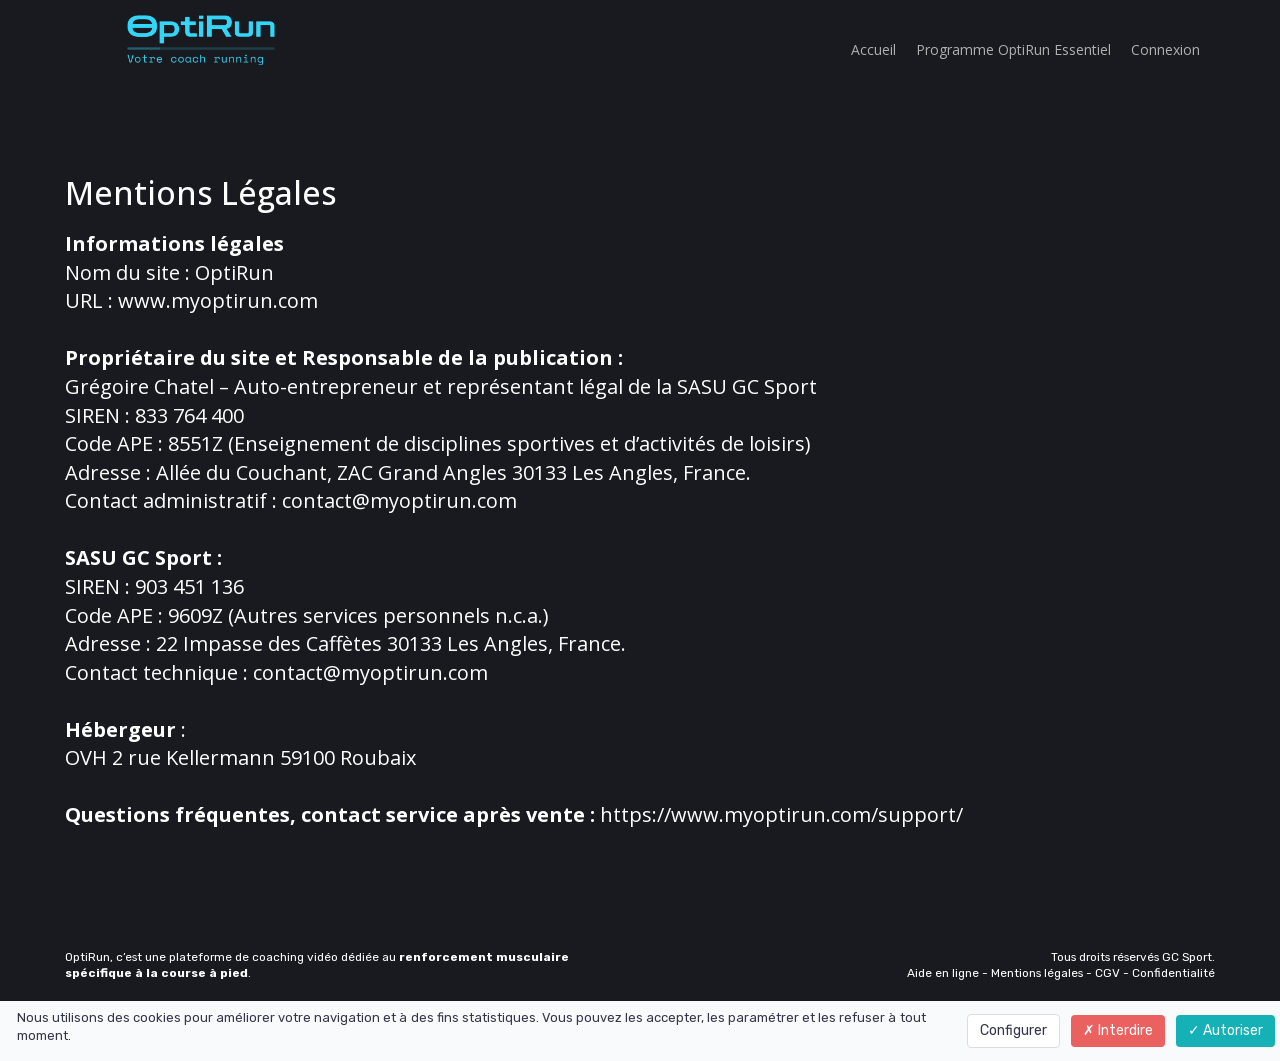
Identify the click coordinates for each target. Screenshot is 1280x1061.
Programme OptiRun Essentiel (1013, 49)
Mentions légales (1037, 973)
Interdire (1118, 1030)
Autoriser (1225, 1030)
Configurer (1013, 1030)
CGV (1107, 973)
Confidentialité (1173, 973)
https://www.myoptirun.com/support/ (781, 814)
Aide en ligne (943, 973)
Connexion (1165, 49)
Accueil (873, 49)
